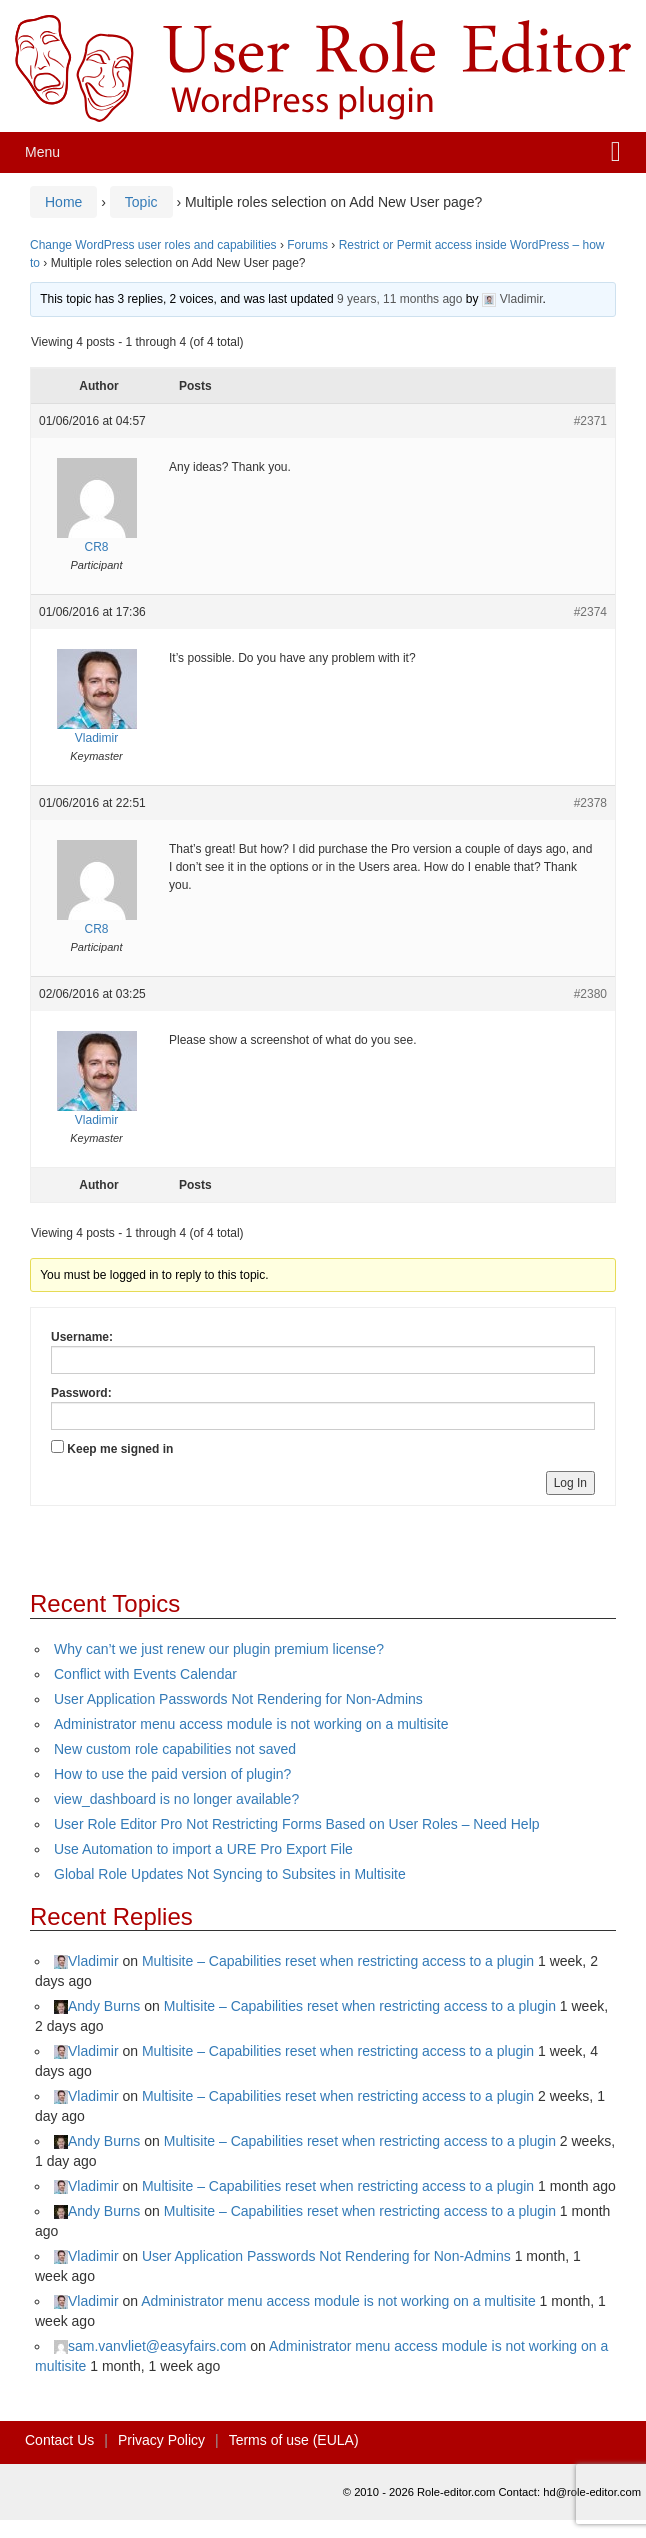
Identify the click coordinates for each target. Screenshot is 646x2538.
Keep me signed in (120, 1449)
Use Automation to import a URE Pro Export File (203, 1849)
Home (63, 202)
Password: (81, 1393)
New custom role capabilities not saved (175, 1749)
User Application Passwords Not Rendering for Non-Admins (238, 1699)
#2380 (590, 994)
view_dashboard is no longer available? (176, 1799)
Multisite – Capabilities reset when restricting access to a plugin (338, 1961)
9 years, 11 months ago (399, 299)
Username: (82, 1337)
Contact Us (59, 2440)
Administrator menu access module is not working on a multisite (251, 1724)
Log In (570, 1483)
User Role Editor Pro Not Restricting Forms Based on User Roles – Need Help (297, 1824)
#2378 (590, 803)
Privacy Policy (161, 2440)
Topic (141, 202)
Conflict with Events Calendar (145, 1674)
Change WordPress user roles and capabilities (153, 245)
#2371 (590, 421)
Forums (307, 245)
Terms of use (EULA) (294, 2440)
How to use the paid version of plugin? (172, 1774)
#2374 (590, 612)
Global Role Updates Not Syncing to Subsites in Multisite (230, 1874)
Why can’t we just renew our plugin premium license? (219, 1649)
